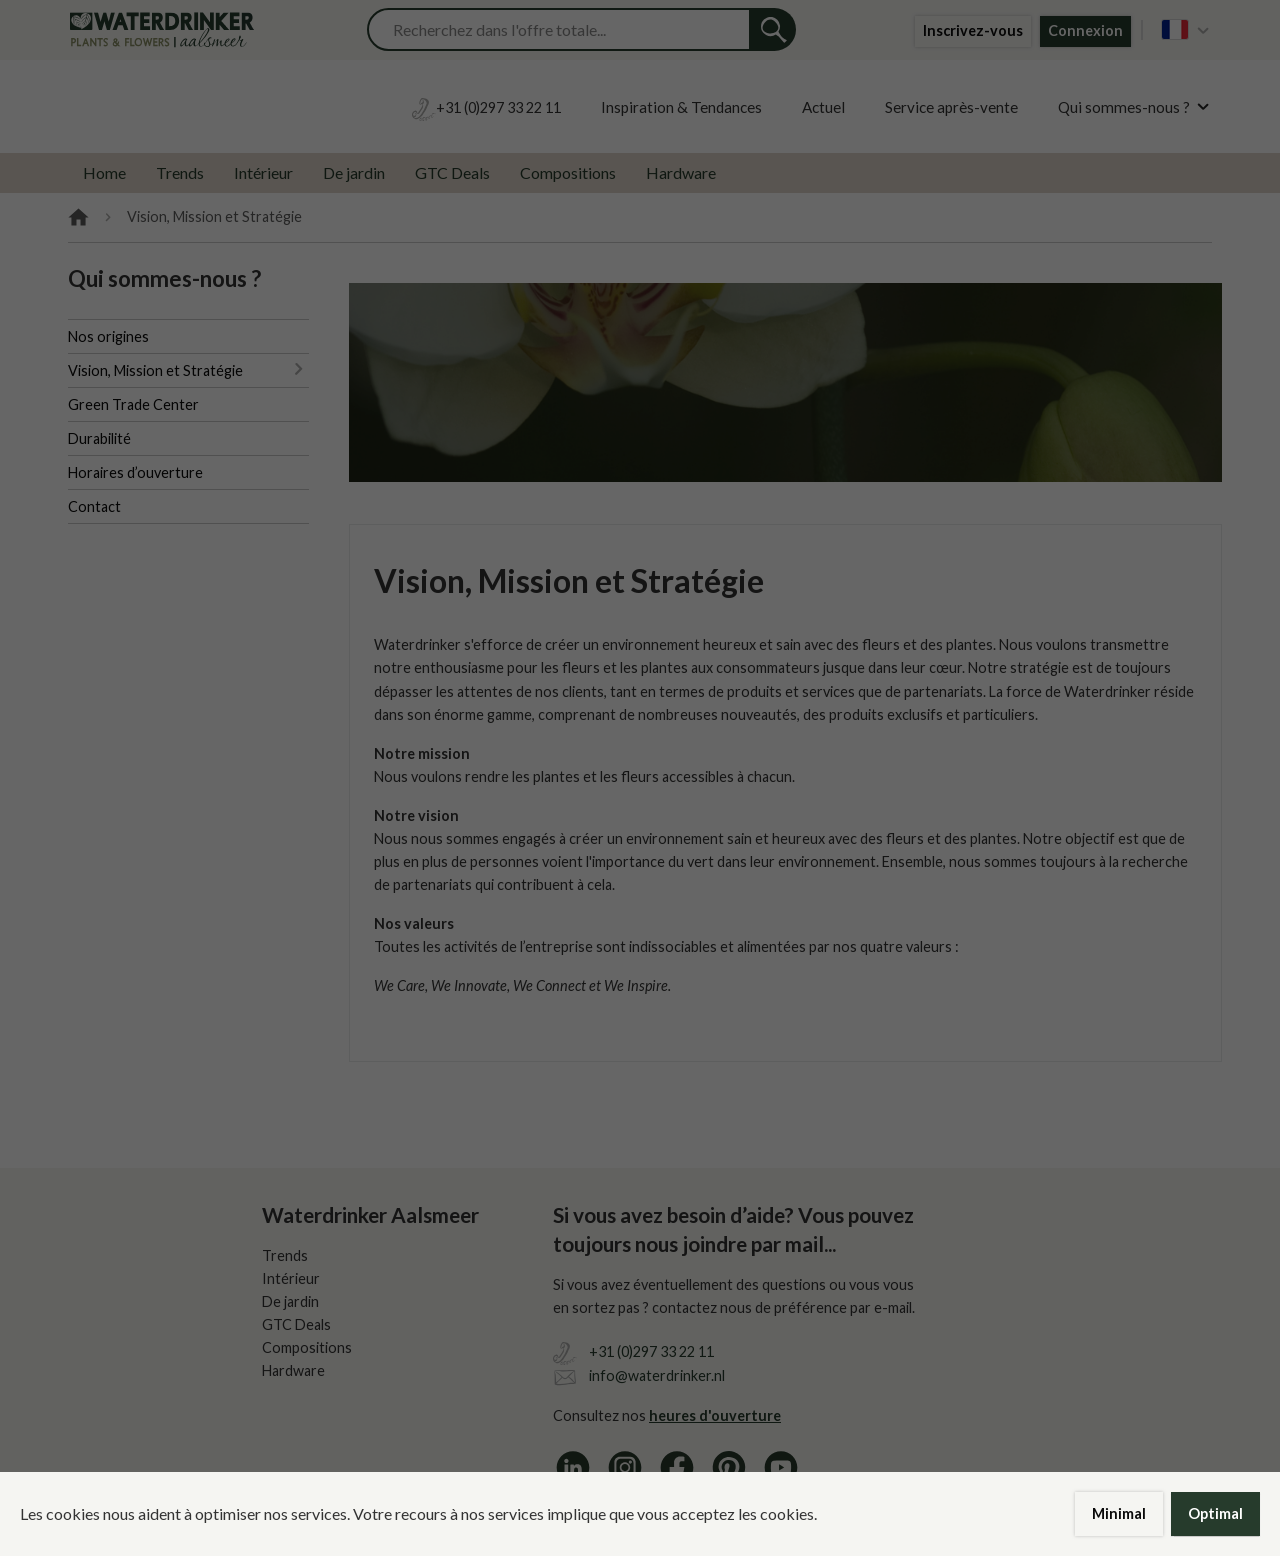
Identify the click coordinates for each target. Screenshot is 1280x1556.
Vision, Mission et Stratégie (155, 370)
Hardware (681, 172)
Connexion (1085, 30)
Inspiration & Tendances (681, 107)
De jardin (354, 172)
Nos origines (108, 336)
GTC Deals (452, 172)
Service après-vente (951, 107)
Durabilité (99, 438)
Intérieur (263, 172)
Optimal (1215, 1513)
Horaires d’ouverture (135, 472)
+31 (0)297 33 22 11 (651, 1351)
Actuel (823, 107)
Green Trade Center (133, 404)
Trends (180, 172)
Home (104, 172)
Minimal (1119, 1513)
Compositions (568, 172)
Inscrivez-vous (973, 30)
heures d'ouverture (715, 1415)
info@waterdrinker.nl (657, 1375)
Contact (94, 506)
